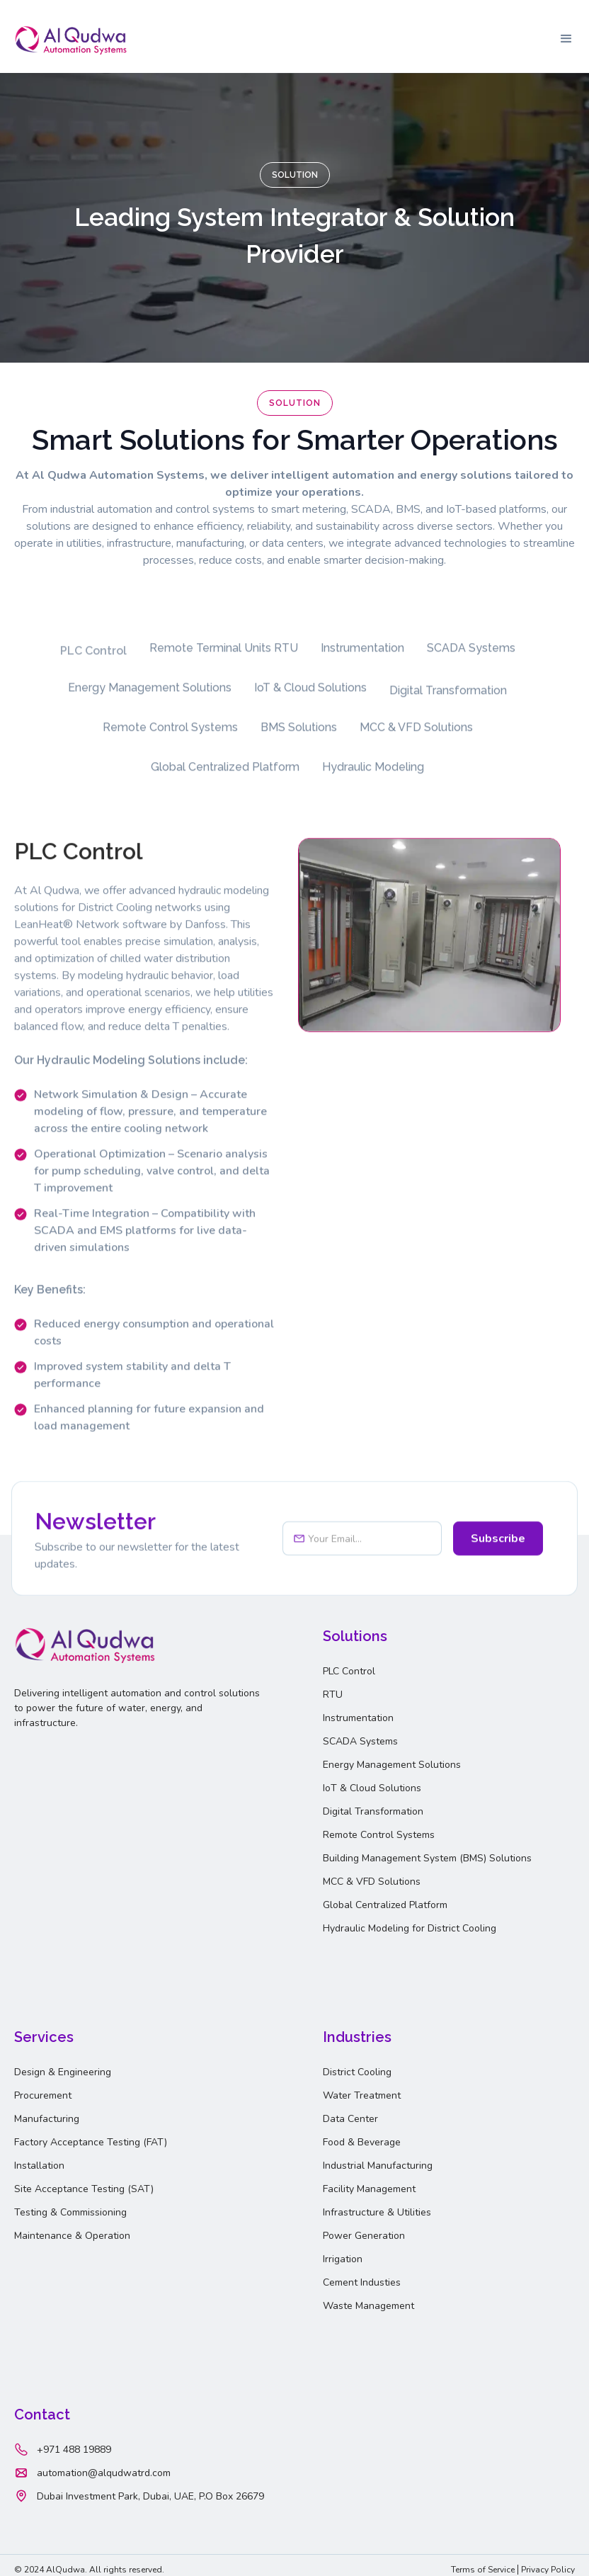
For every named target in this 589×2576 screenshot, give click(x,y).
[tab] (93, 659)
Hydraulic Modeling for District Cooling (409, 1928)
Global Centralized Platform (385, 1905)
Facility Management (369, 2189)
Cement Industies (362, 2282)
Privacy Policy (548, 2569)
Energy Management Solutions (392, 1764)
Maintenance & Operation (72, 2235)
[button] (566, 38)
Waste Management (368, 2306)
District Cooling (357, 2072)
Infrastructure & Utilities (377, 2212)
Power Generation (364, 2235)
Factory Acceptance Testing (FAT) (90, 2142)
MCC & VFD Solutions (372, 1881)
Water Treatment (362, 2095)
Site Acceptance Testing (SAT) (84, 2189)
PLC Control (349, 1671)
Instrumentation (358, 1718)
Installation (39, 2165)
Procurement (43, 2095)
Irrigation (342, 2259)
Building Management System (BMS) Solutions (427, 1858)
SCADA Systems (360, 1741)
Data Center (350, 2119)
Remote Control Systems (379, 1835)
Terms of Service (483, 2569)
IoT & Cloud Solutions (372, 1788)
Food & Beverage (362, 2142)
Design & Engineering (62, 2072)
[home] (70, 39)
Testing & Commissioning (70, 2212)
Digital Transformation (373, 1811)
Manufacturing (46, 2119)
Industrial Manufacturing (378, 2165)
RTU (333, 1694)
